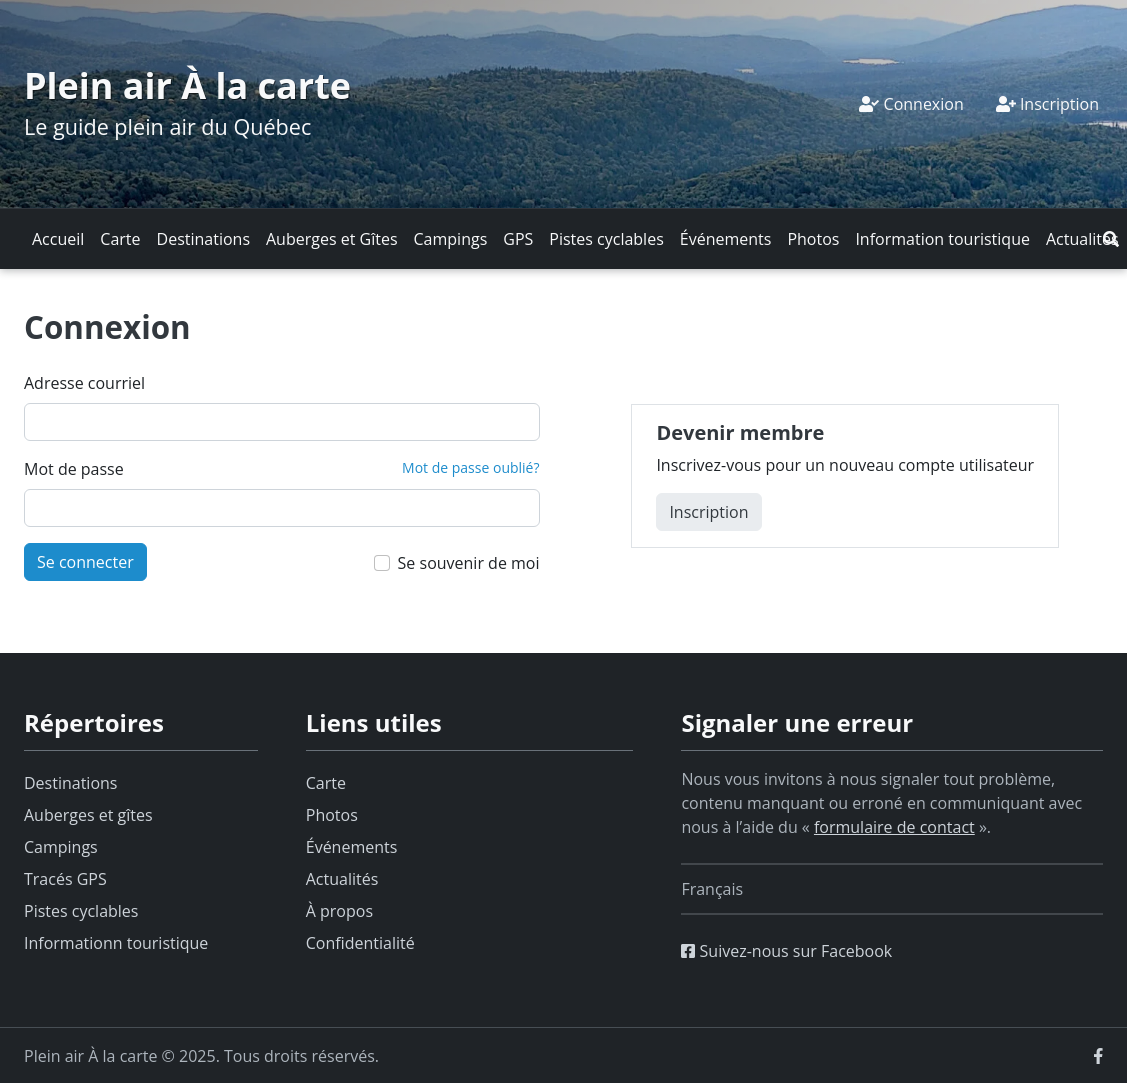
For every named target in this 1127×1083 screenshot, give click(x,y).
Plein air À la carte (187, 85)
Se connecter (85, 562)
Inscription (1047, 104)
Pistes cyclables (606, 239)
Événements (726, 239)
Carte (120, 239)
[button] (1111, 239)
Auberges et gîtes (88, 815)
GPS (518, 239)
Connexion (911, 104)
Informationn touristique (116, 943)
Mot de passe (74, 469)
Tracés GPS (65, 879)
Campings (451, 239)
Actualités (1082, 239)
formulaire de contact (894, 827)
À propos (339, 911)
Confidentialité (360, 943)
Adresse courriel (84, 383)
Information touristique (942, 239)
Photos (813, 239)
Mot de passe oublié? (470, 467)
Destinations (203, 239)
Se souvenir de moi (469, 563)
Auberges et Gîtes (332, 239)
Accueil (58, 239)
